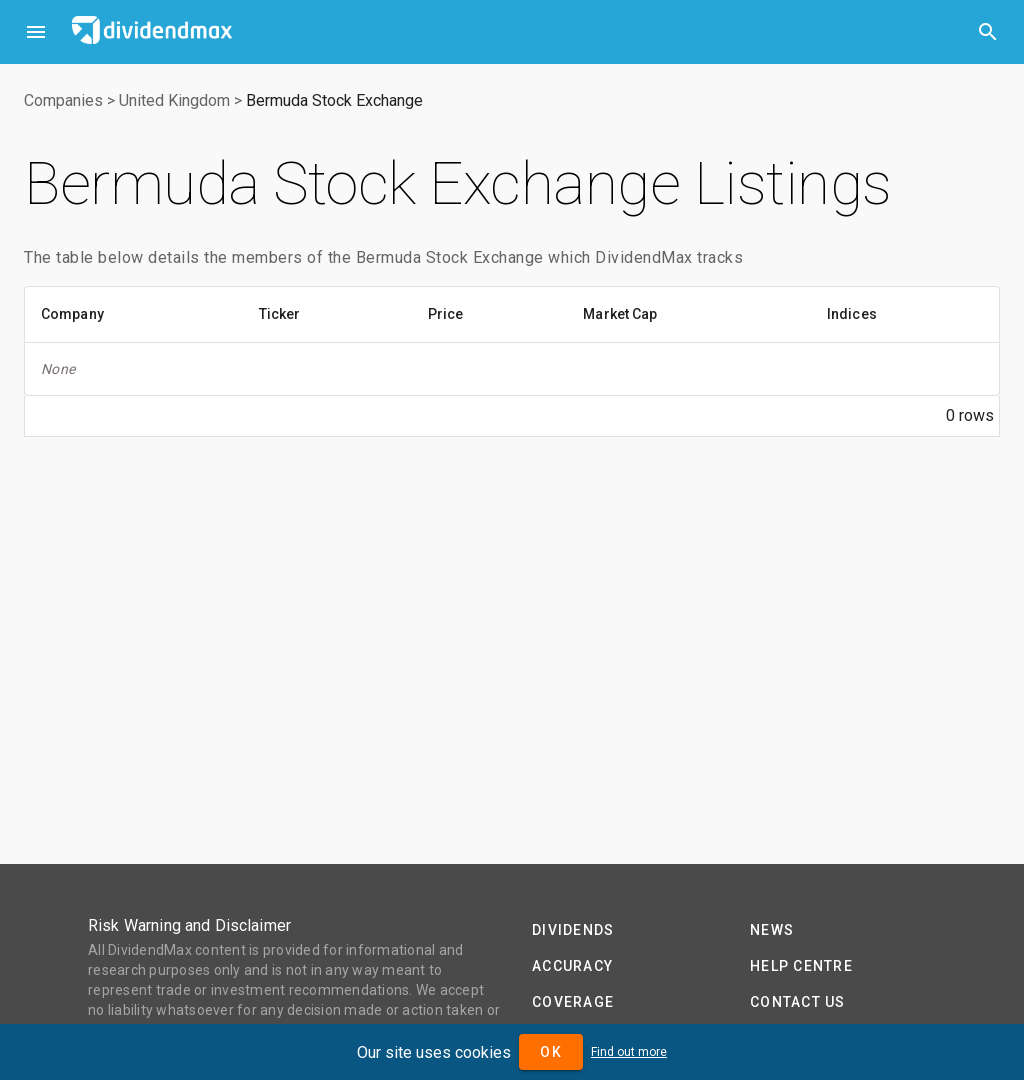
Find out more (629, 1052)
